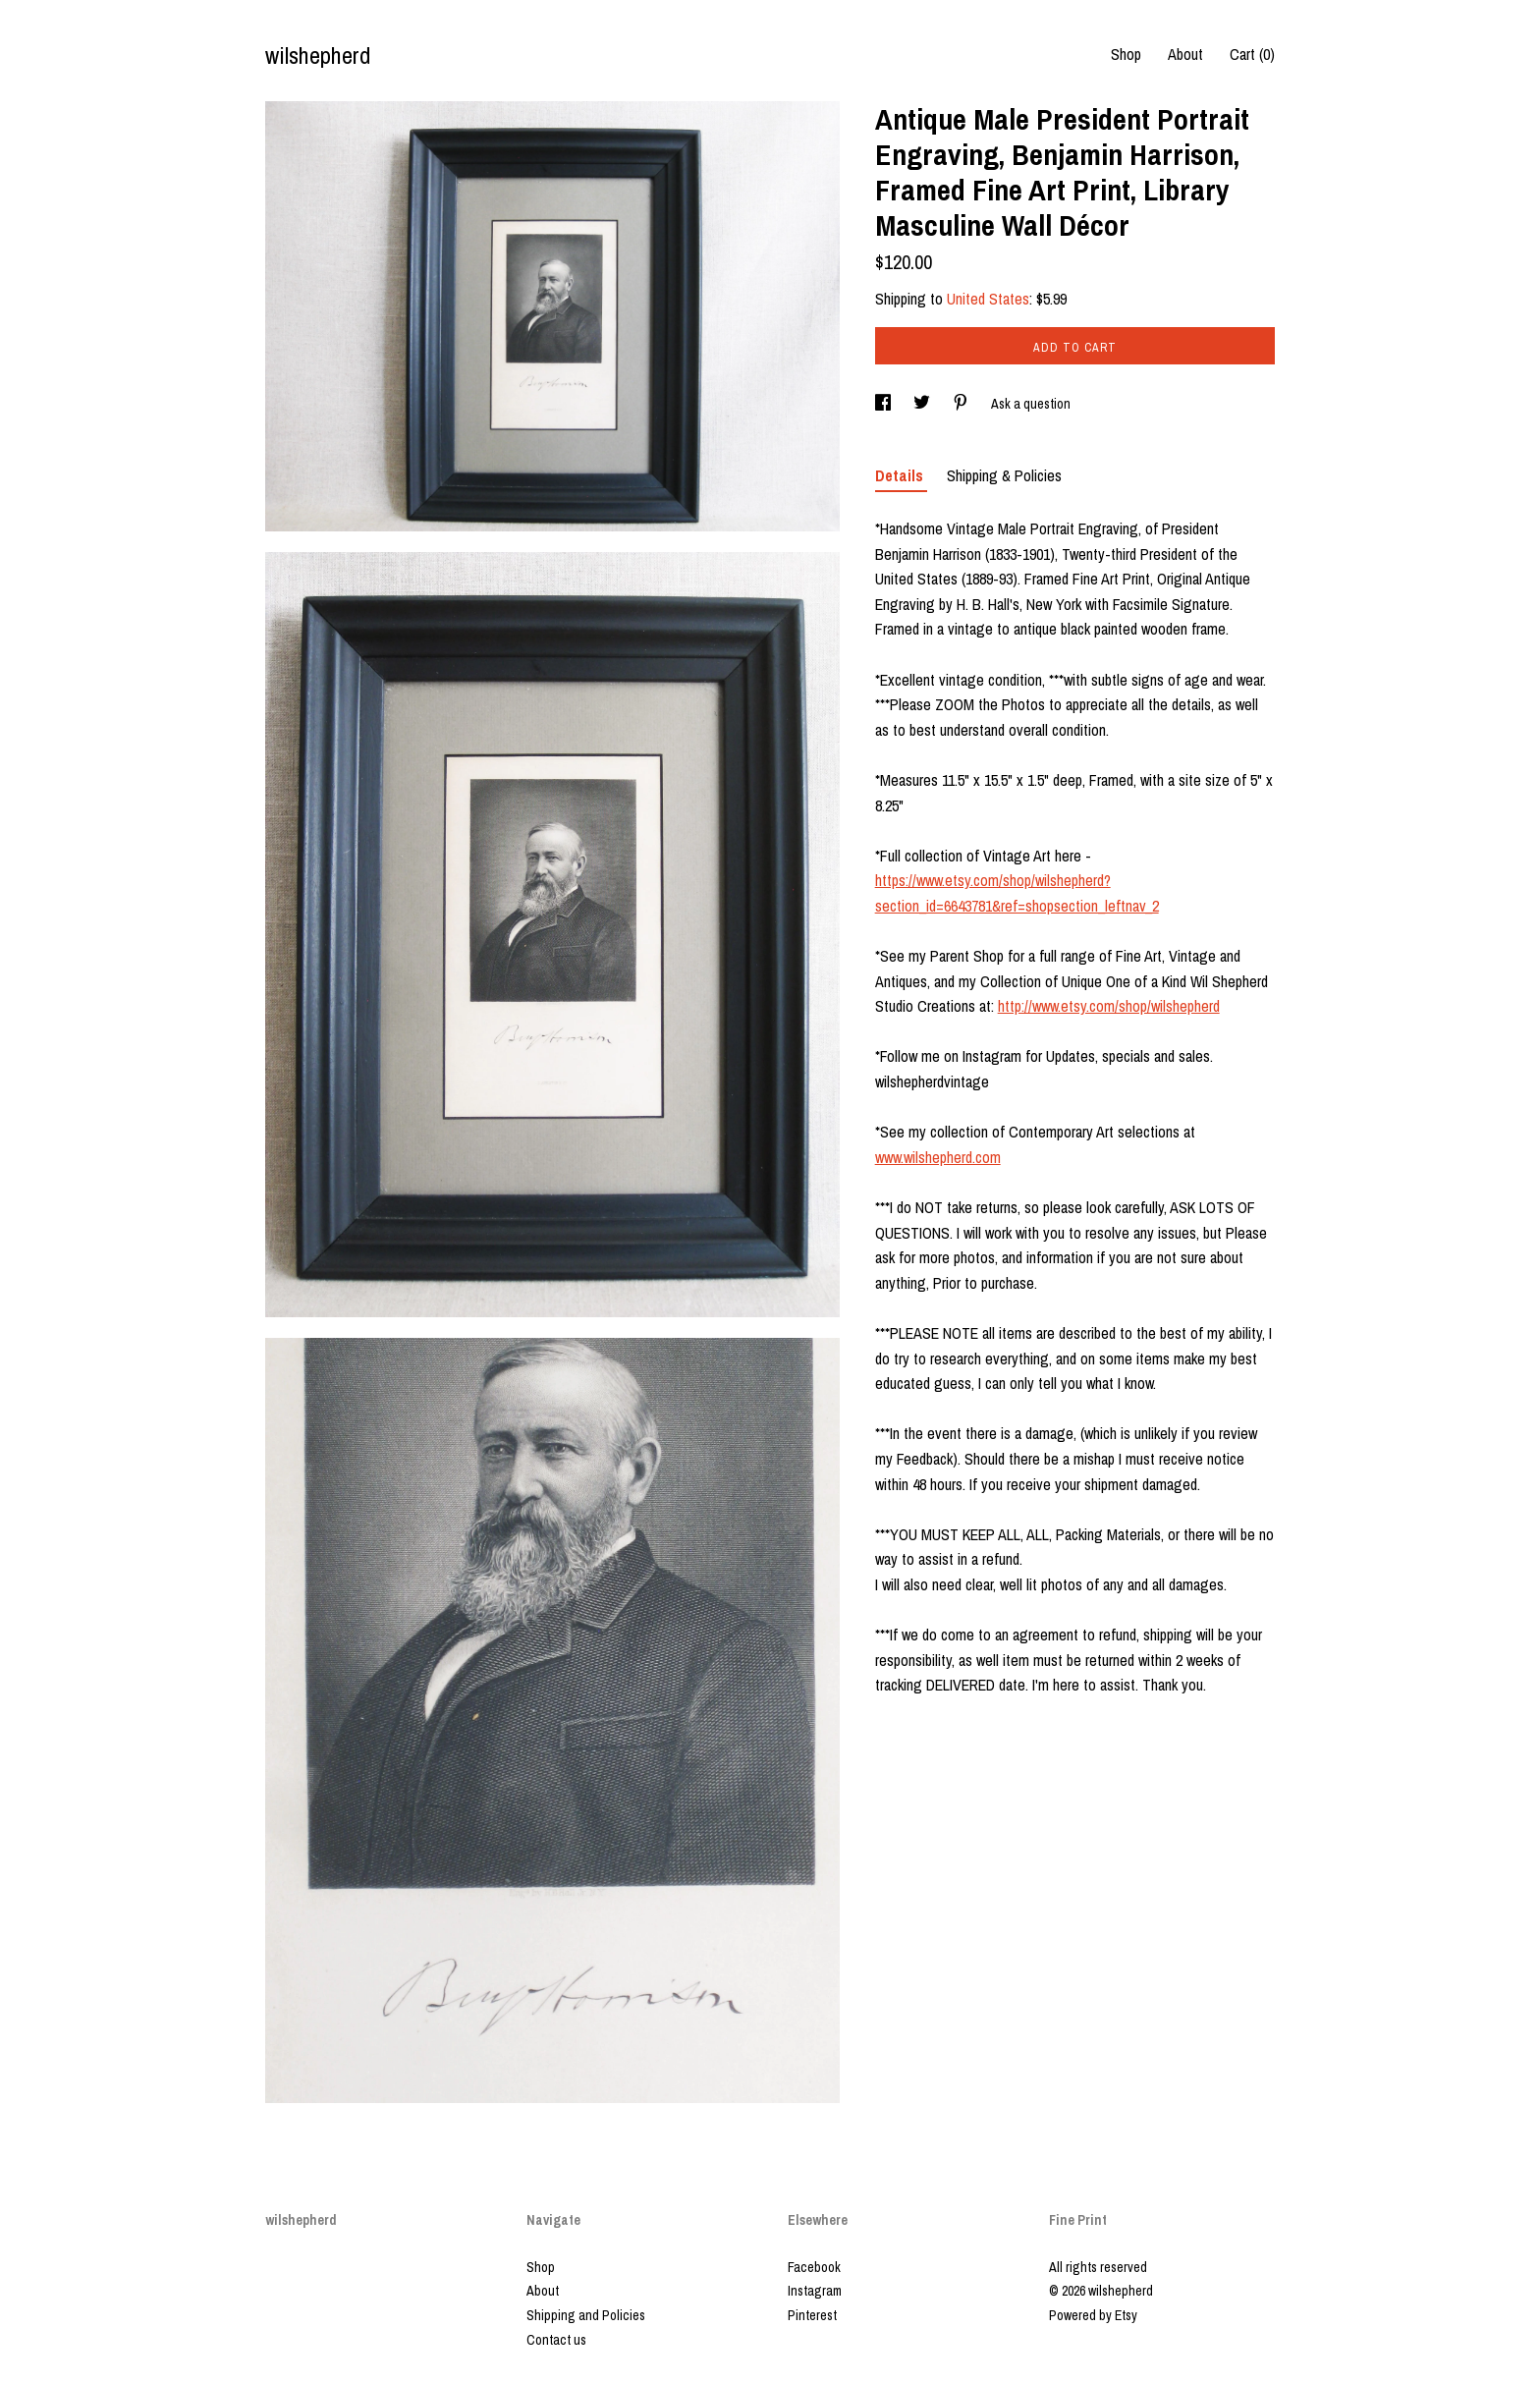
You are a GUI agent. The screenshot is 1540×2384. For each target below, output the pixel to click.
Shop (1126, 54)
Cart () (1252, 54)
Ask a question (1031, 404)
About (1185, 54)
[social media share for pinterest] (962, 404)
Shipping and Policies (585, 2315)
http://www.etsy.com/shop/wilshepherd (1109, 1006)
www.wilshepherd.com (938, 1157)
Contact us (556, 2340)
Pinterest (812, 2315)
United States (988, 298)
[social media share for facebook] (884, 404)
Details (901, 475)
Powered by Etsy (1093, 2315)
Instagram (815, 2291)
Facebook (814, 2267)
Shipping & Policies (1004, 475)
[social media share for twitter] (923, 404)
